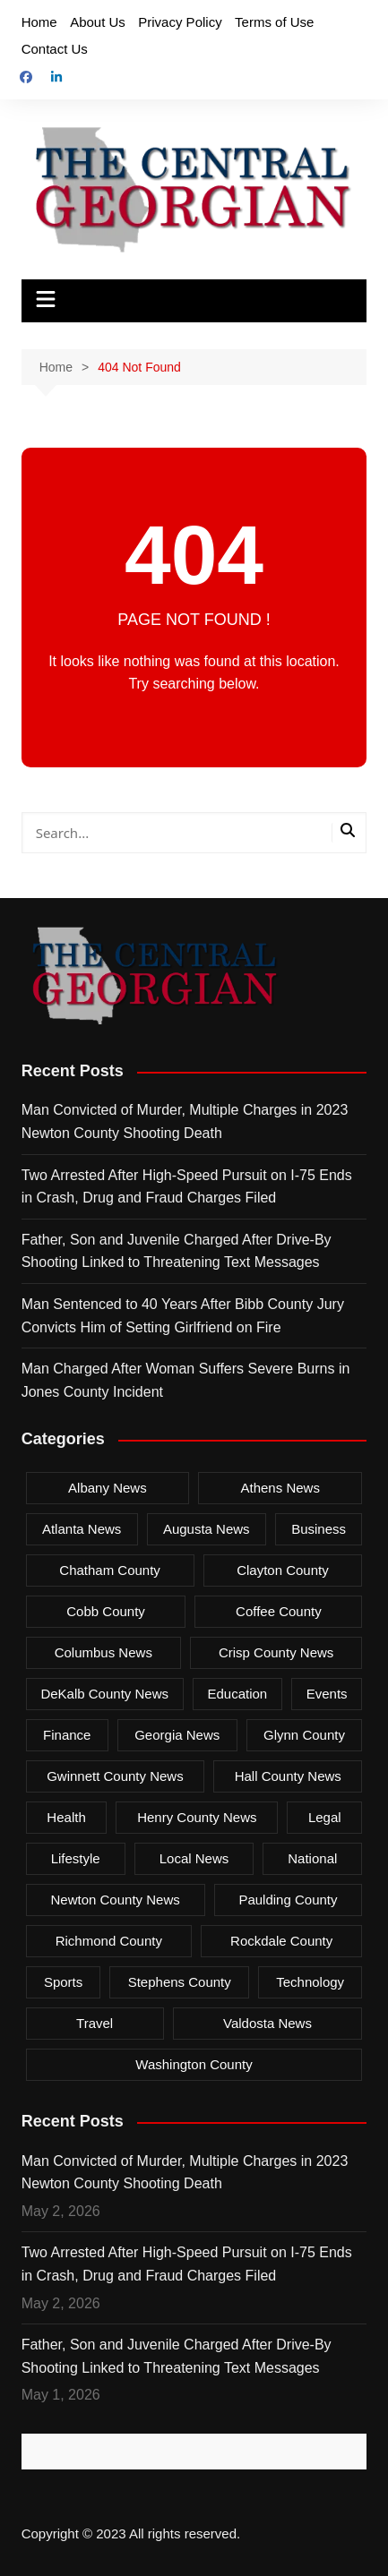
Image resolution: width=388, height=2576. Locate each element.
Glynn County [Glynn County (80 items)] (304, 1734)
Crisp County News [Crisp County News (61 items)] (276, 1652)
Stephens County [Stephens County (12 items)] (179, 1982)
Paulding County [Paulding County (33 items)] (287, 1899)
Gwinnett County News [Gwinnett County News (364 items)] (115, 1776)
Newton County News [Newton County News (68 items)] (115, 1899)
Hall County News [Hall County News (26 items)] (288, 1776)
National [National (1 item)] (312, 1858)
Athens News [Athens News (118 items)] (280, 1487)
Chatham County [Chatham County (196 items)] (109, 1570)
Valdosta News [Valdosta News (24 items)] (267, 2023)
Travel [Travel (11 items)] (94, 2023)
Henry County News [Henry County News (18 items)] (196, 1817)
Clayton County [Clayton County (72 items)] (283, 1570)
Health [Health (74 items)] (66, 1817)
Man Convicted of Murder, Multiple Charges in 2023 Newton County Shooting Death (185, 1121)
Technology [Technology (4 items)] (310, 1982)
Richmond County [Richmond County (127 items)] (109, 1940)
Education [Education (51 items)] (237, 1693)
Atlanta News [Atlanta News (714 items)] (81, 1528)
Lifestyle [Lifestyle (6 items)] (75, 1858)
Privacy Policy (179, 22)
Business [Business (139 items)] (318, 1528)
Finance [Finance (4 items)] (67, 1734)
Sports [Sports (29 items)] (63, 1982)
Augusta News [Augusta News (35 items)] (206, 1528)
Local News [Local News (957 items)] (194, 1858)
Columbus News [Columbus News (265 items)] (103, 1652)
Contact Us (55, 48)
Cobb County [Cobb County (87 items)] (105, 1611)
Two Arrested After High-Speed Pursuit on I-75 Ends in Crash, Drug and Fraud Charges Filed (187, 1187)
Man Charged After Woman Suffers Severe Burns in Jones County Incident (186, 1380)
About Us (97, 22)
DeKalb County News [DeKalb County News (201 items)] (104, 1693)
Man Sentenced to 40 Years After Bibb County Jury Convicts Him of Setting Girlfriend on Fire (183, 1316)
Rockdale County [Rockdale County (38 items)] (281, 1940)
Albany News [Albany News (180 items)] (107, 1487)
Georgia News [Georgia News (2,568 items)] (177, 1734)
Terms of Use (274, 22)
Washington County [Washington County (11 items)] (193, 2064)
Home (39, 22)
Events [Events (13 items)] (327, 1693)
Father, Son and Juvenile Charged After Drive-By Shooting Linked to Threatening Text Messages (177, 1251)
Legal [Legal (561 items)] (324, 1817)
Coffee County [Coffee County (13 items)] (279, 1611)
